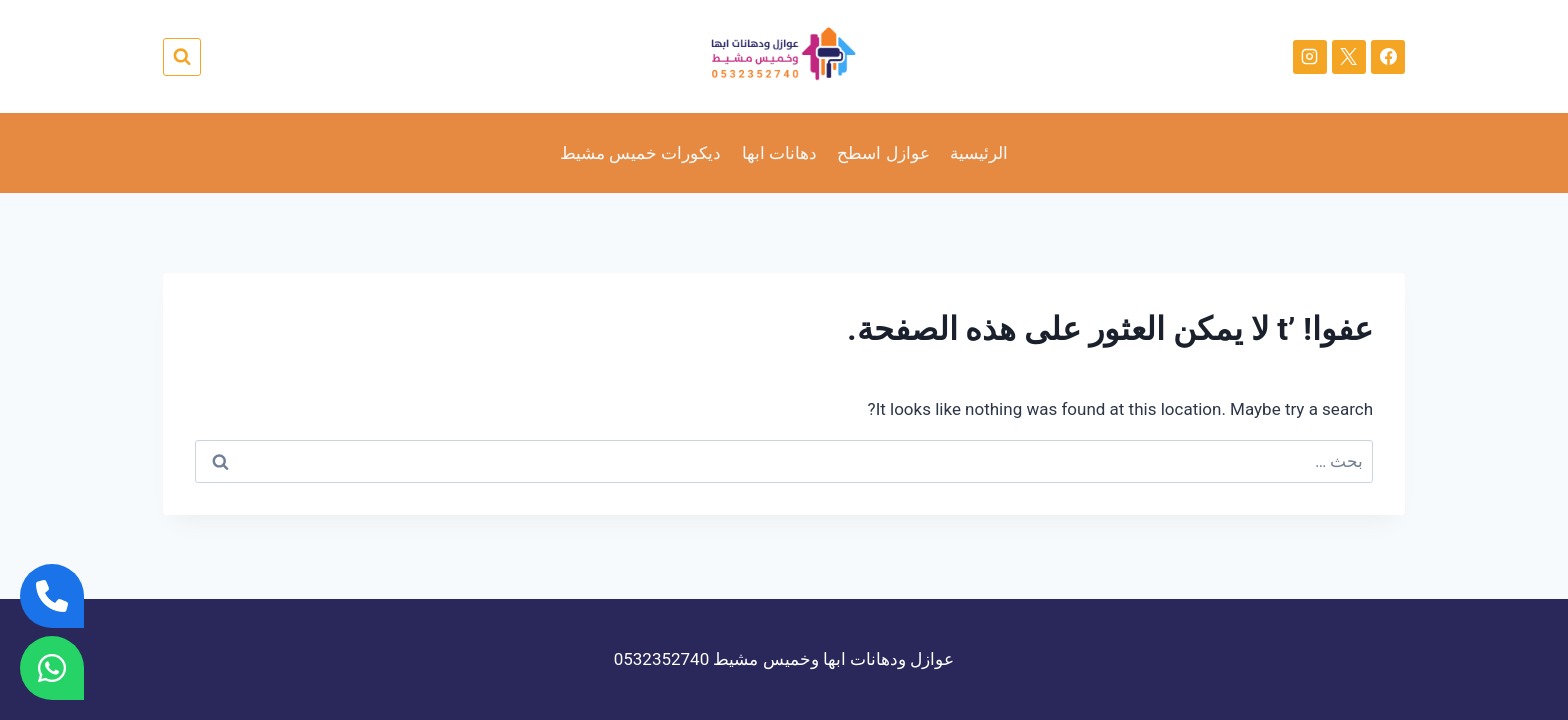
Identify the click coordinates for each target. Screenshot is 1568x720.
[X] (1349, 57)
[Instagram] (1310, 57)
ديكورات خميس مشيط (640, 153)
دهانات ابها (779, 153)
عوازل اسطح (883, 153)
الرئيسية (979, 153)
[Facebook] (1388, 57)
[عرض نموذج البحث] (182, 57)
